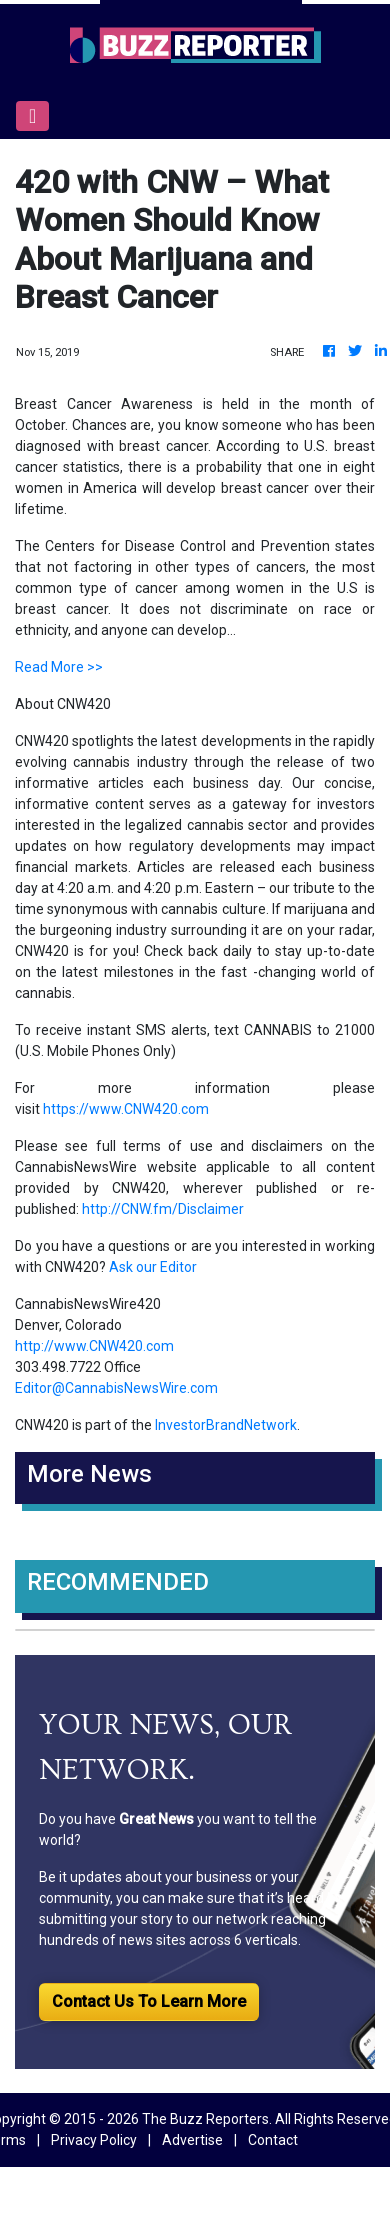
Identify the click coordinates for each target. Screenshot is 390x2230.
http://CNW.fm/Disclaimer (163, 1209)
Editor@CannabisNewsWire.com (116, 1388)
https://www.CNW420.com (126, 1109)
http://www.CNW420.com (94, 1346)
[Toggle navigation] (32, 116)
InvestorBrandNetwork (226, 1425)
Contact (273, 2140)
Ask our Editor (153, 1267)
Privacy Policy (94, 2140)
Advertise (192, 2140)
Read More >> (59, 667)
